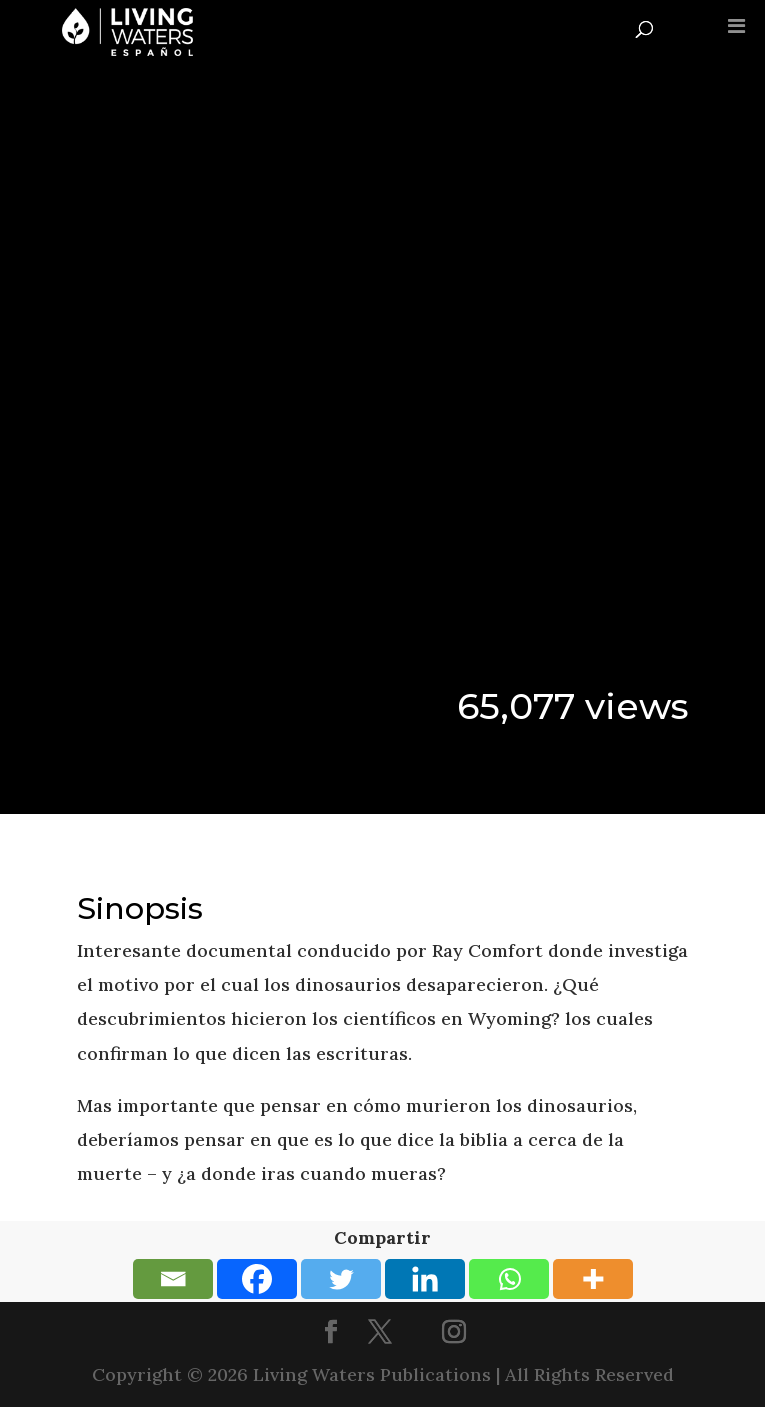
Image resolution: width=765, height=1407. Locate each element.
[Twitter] (341, 1279)
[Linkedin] (425, 1279)
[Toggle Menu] (736, 26)
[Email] (173, 1279)
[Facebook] (257, 1279)
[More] (593, 1279)
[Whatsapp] (509, 1279)
